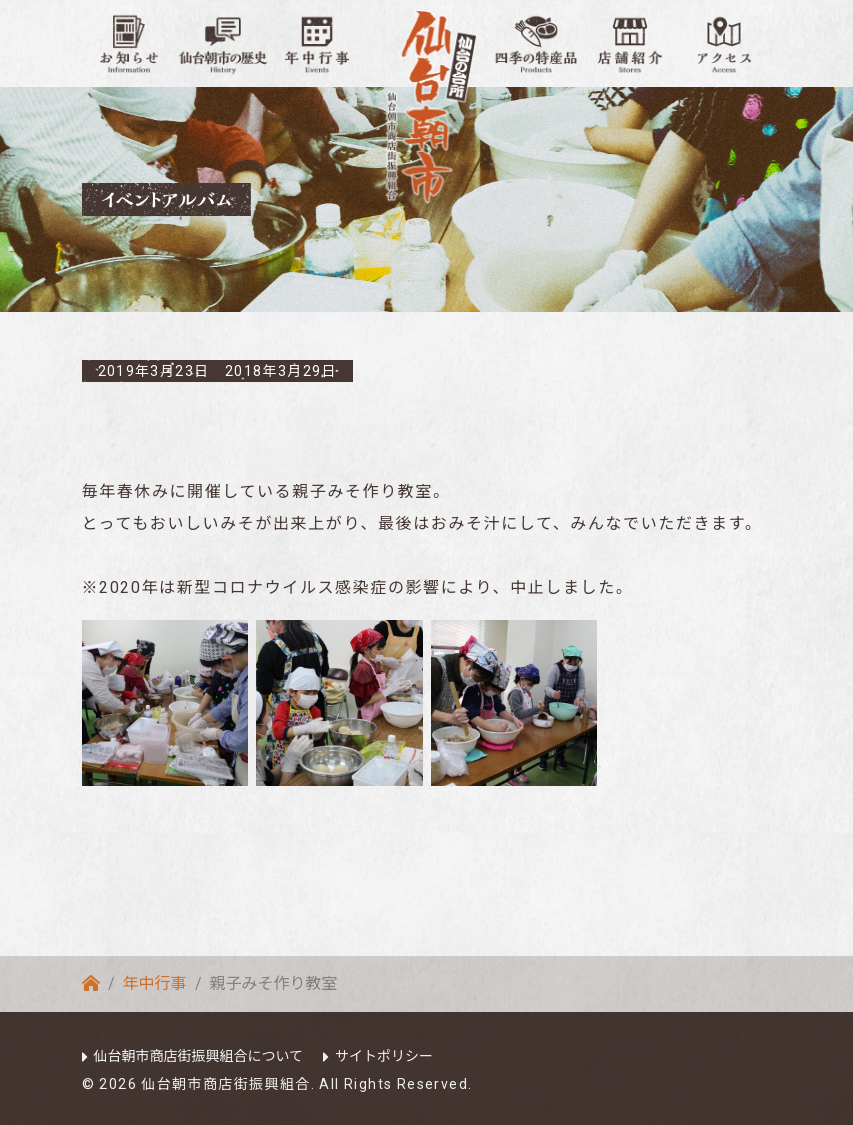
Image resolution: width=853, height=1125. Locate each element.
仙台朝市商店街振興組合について (199, 1056)
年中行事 (155, 983)
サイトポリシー (384, 1056)
